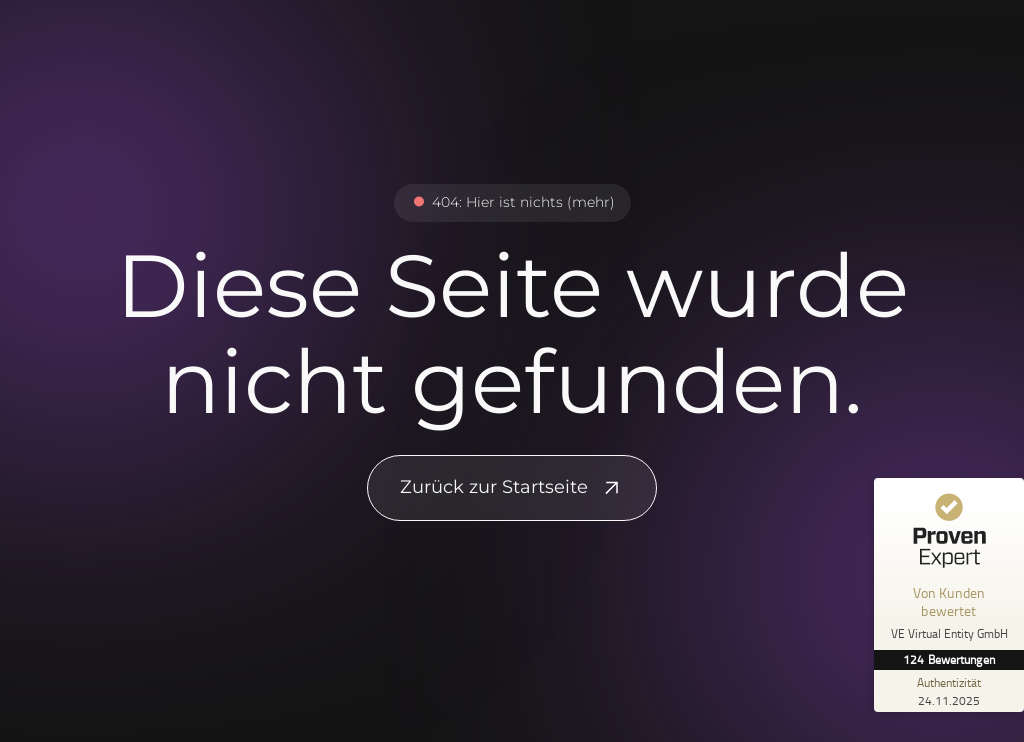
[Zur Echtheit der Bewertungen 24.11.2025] (949, 691)
